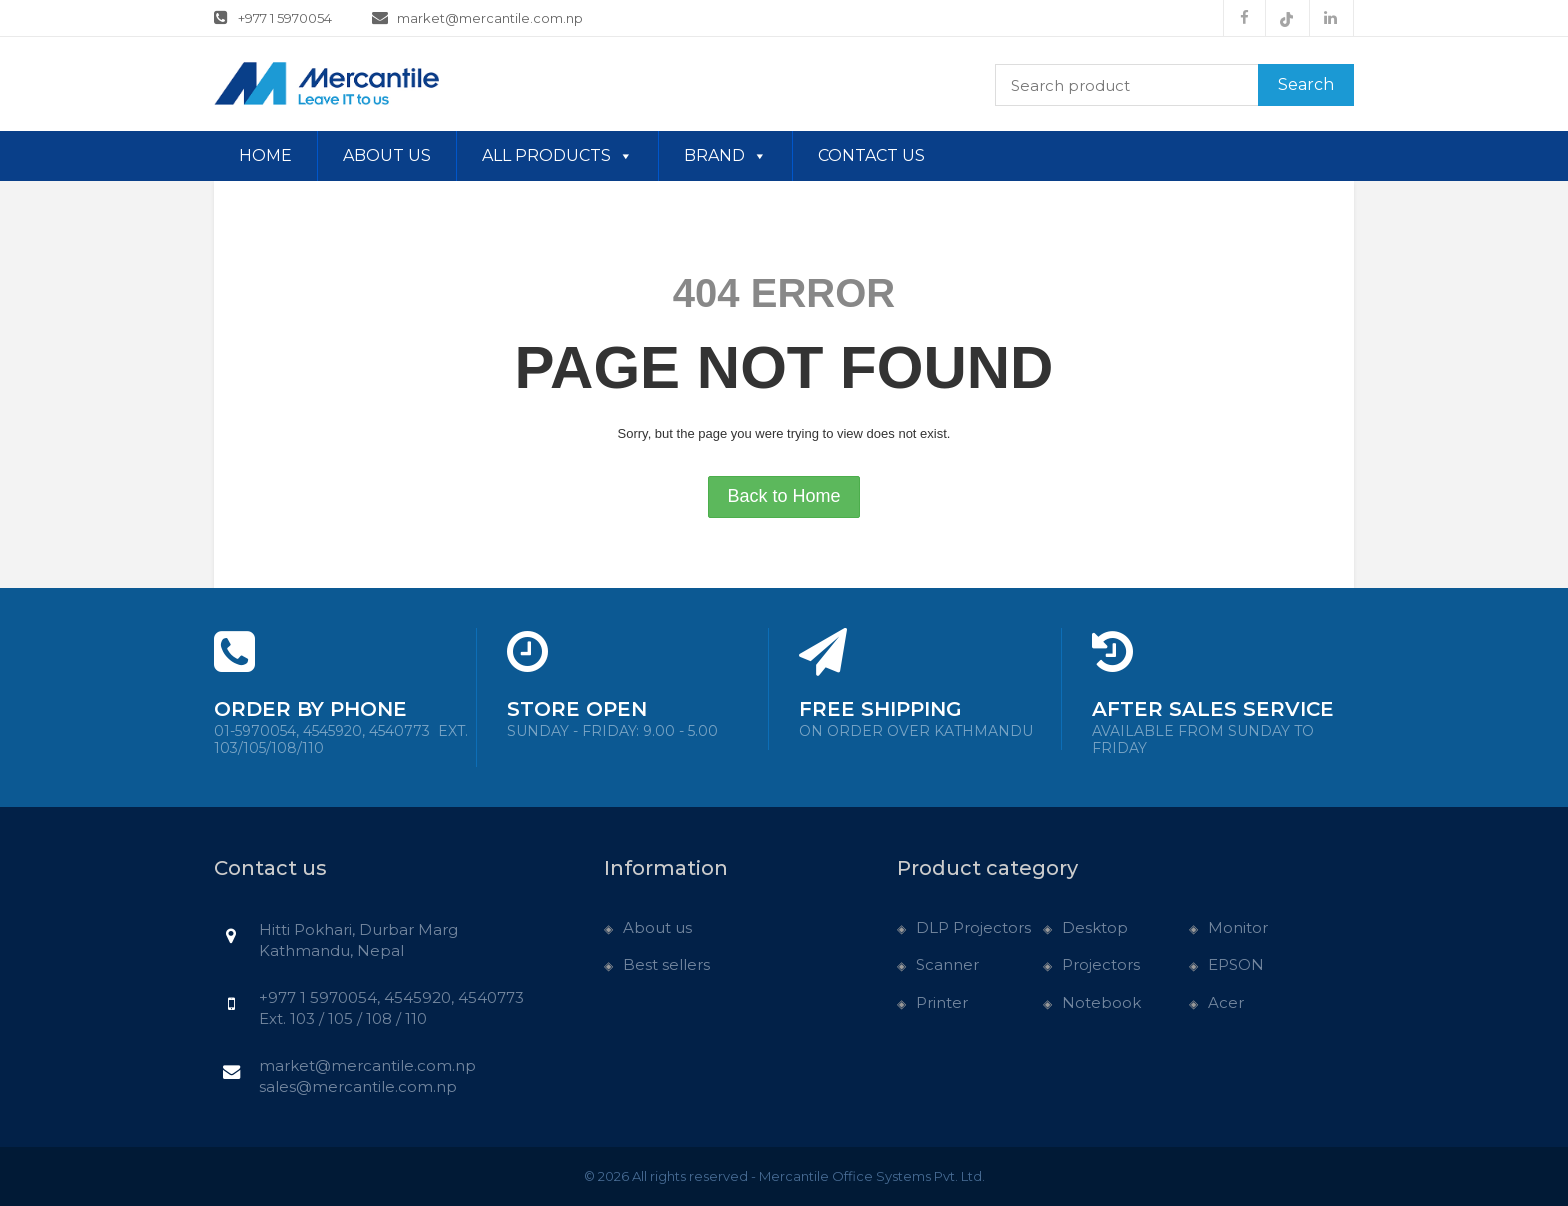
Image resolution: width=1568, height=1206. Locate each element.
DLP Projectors (973, 927)
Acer (1226, 1002)
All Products (557, 155)
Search (1306, 84)
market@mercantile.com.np (478, 17)
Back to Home (783, 496)
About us (387, 155)
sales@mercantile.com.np (358, 1086)
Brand (725, 155)
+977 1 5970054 (273, 17)
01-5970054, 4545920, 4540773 (341, 740)
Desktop (1095, 927)
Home (265, 155)
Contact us (871, 155)
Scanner (947, 964)
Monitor (1238, 927)
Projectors (1101, 964)
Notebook (1101, 1002)
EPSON (1236, 964)
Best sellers (666, 964)
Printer (942, 1002)
